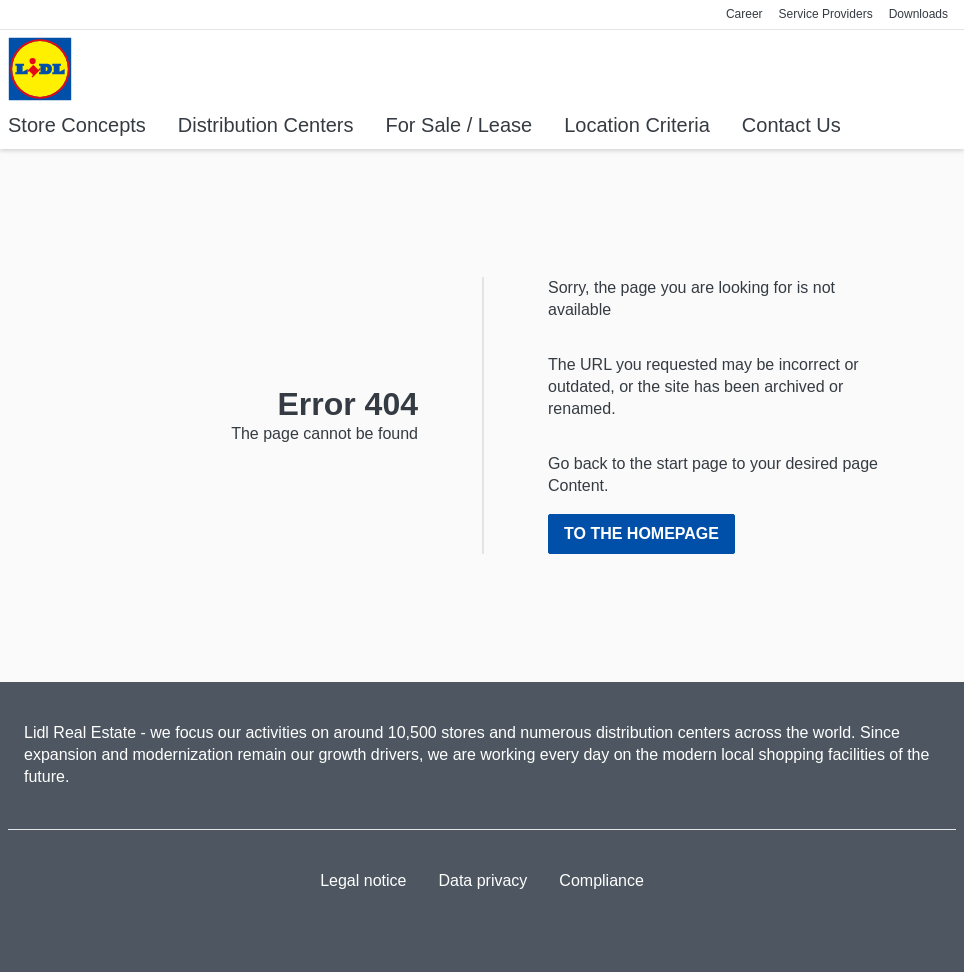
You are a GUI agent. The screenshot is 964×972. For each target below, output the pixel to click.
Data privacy (482, 880)
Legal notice (363, 880)
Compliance (601, 880)
